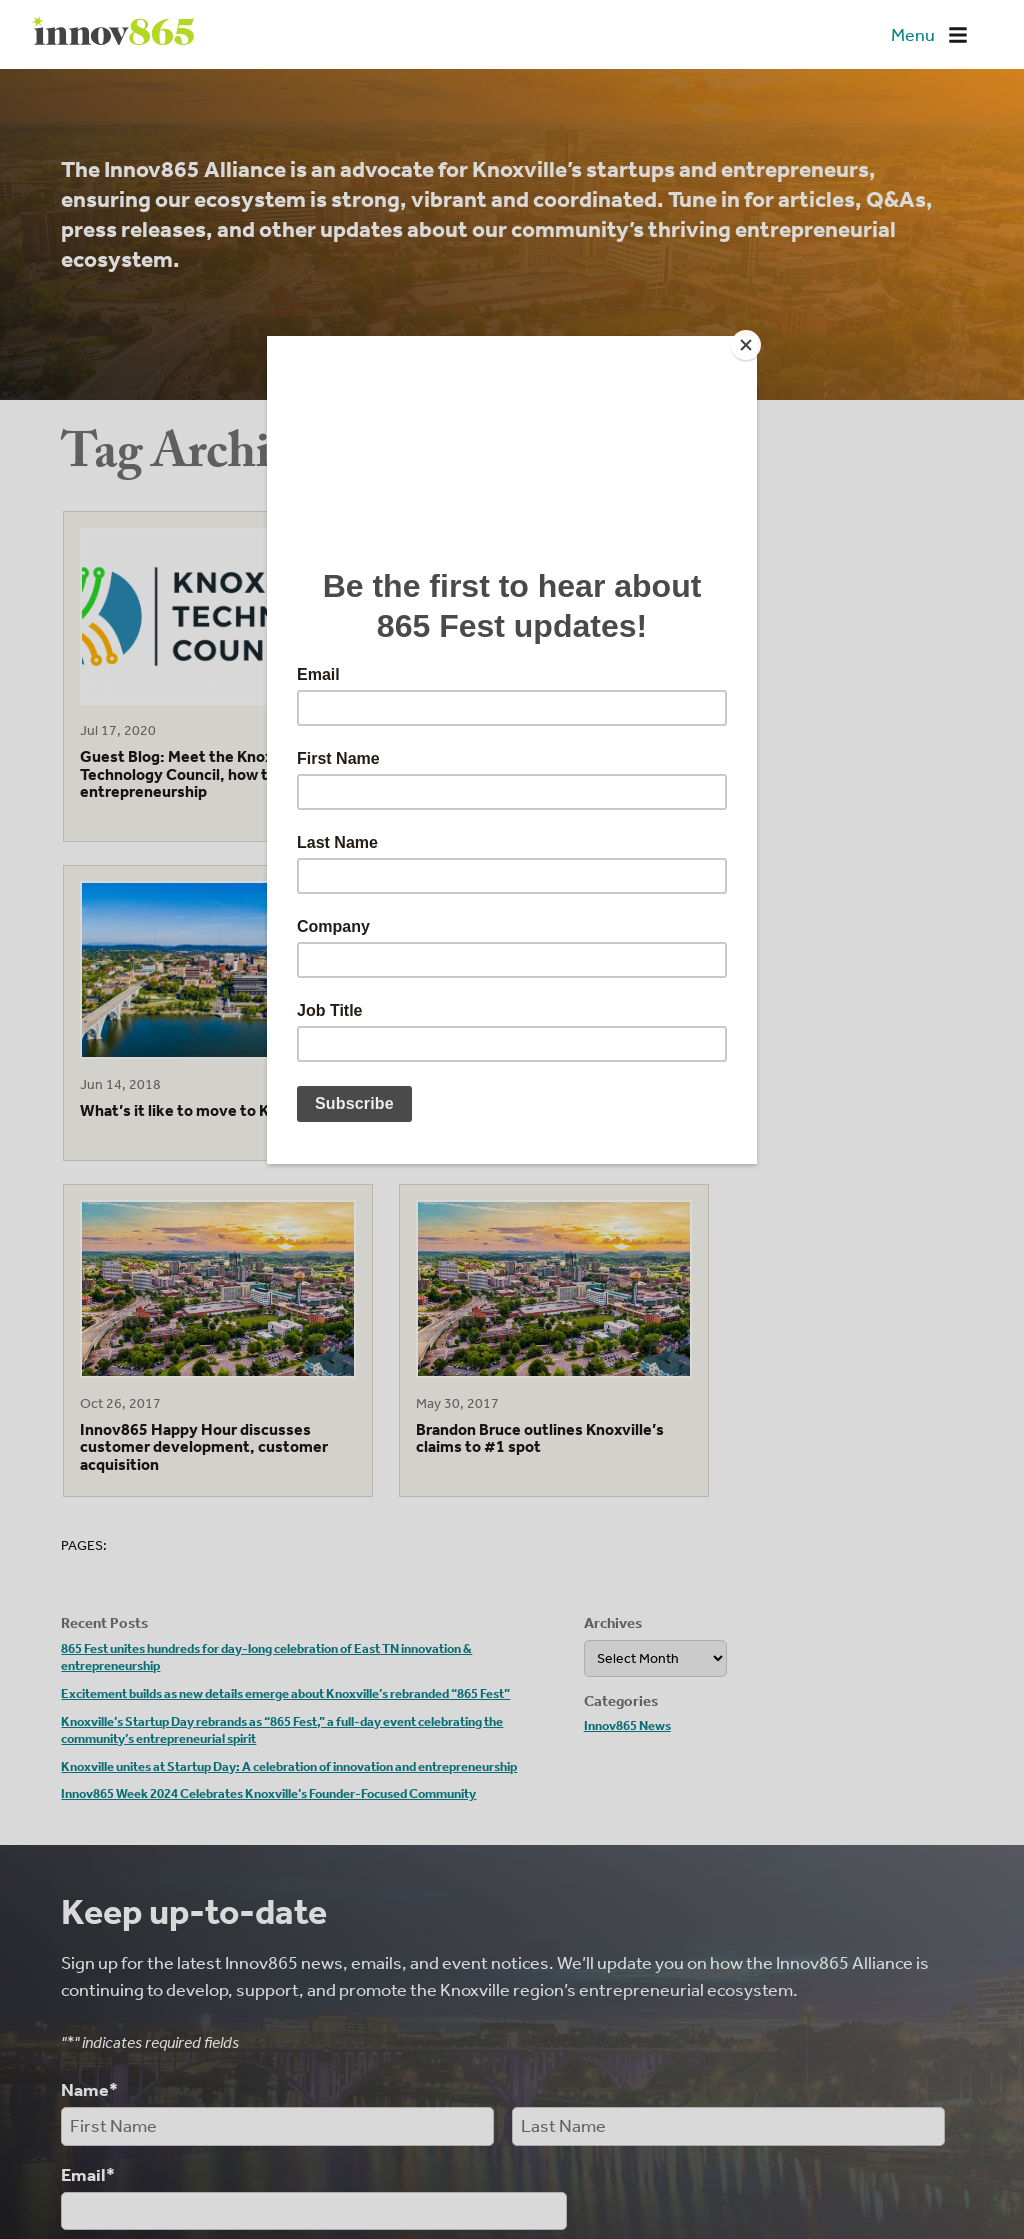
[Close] (752, 341)
